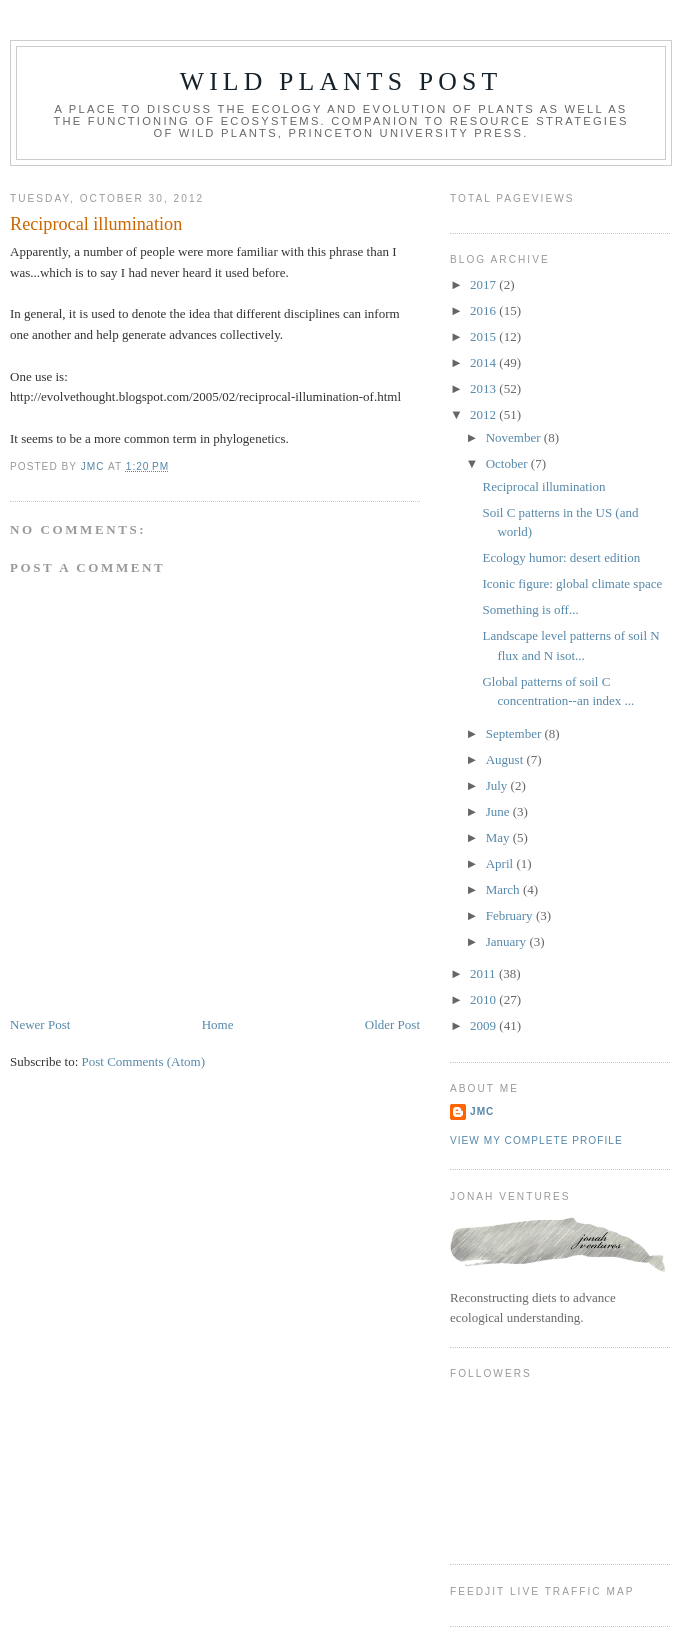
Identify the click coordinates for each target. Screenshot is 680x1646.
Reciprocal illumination (543, 486)
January (508, 941)
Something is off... (530, 609)
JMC (482, 1111)
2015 (484, 336)
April (501, 863)
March (504, 889)
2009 (484, 1025)
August (506, 759)
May (499, 837)
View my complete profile (536, 1140)
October (508, 463)
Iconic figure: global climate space (572, 583)
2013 (484, 388)
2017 (484, 284)
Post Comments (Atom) (144, 1061)
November (515, 437)
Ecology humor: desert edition (561, 557)
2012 (484, 414)
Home (218, 1024)
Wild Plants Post (341, 81)
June (499, 811)
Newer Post (40, 1024)
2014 (484, 362)
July (498, 785)
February (511, 915)
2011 (484, 973)
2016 (484, 310)
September (515, 733)
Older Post (392, 1024)
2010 (484, 999)
